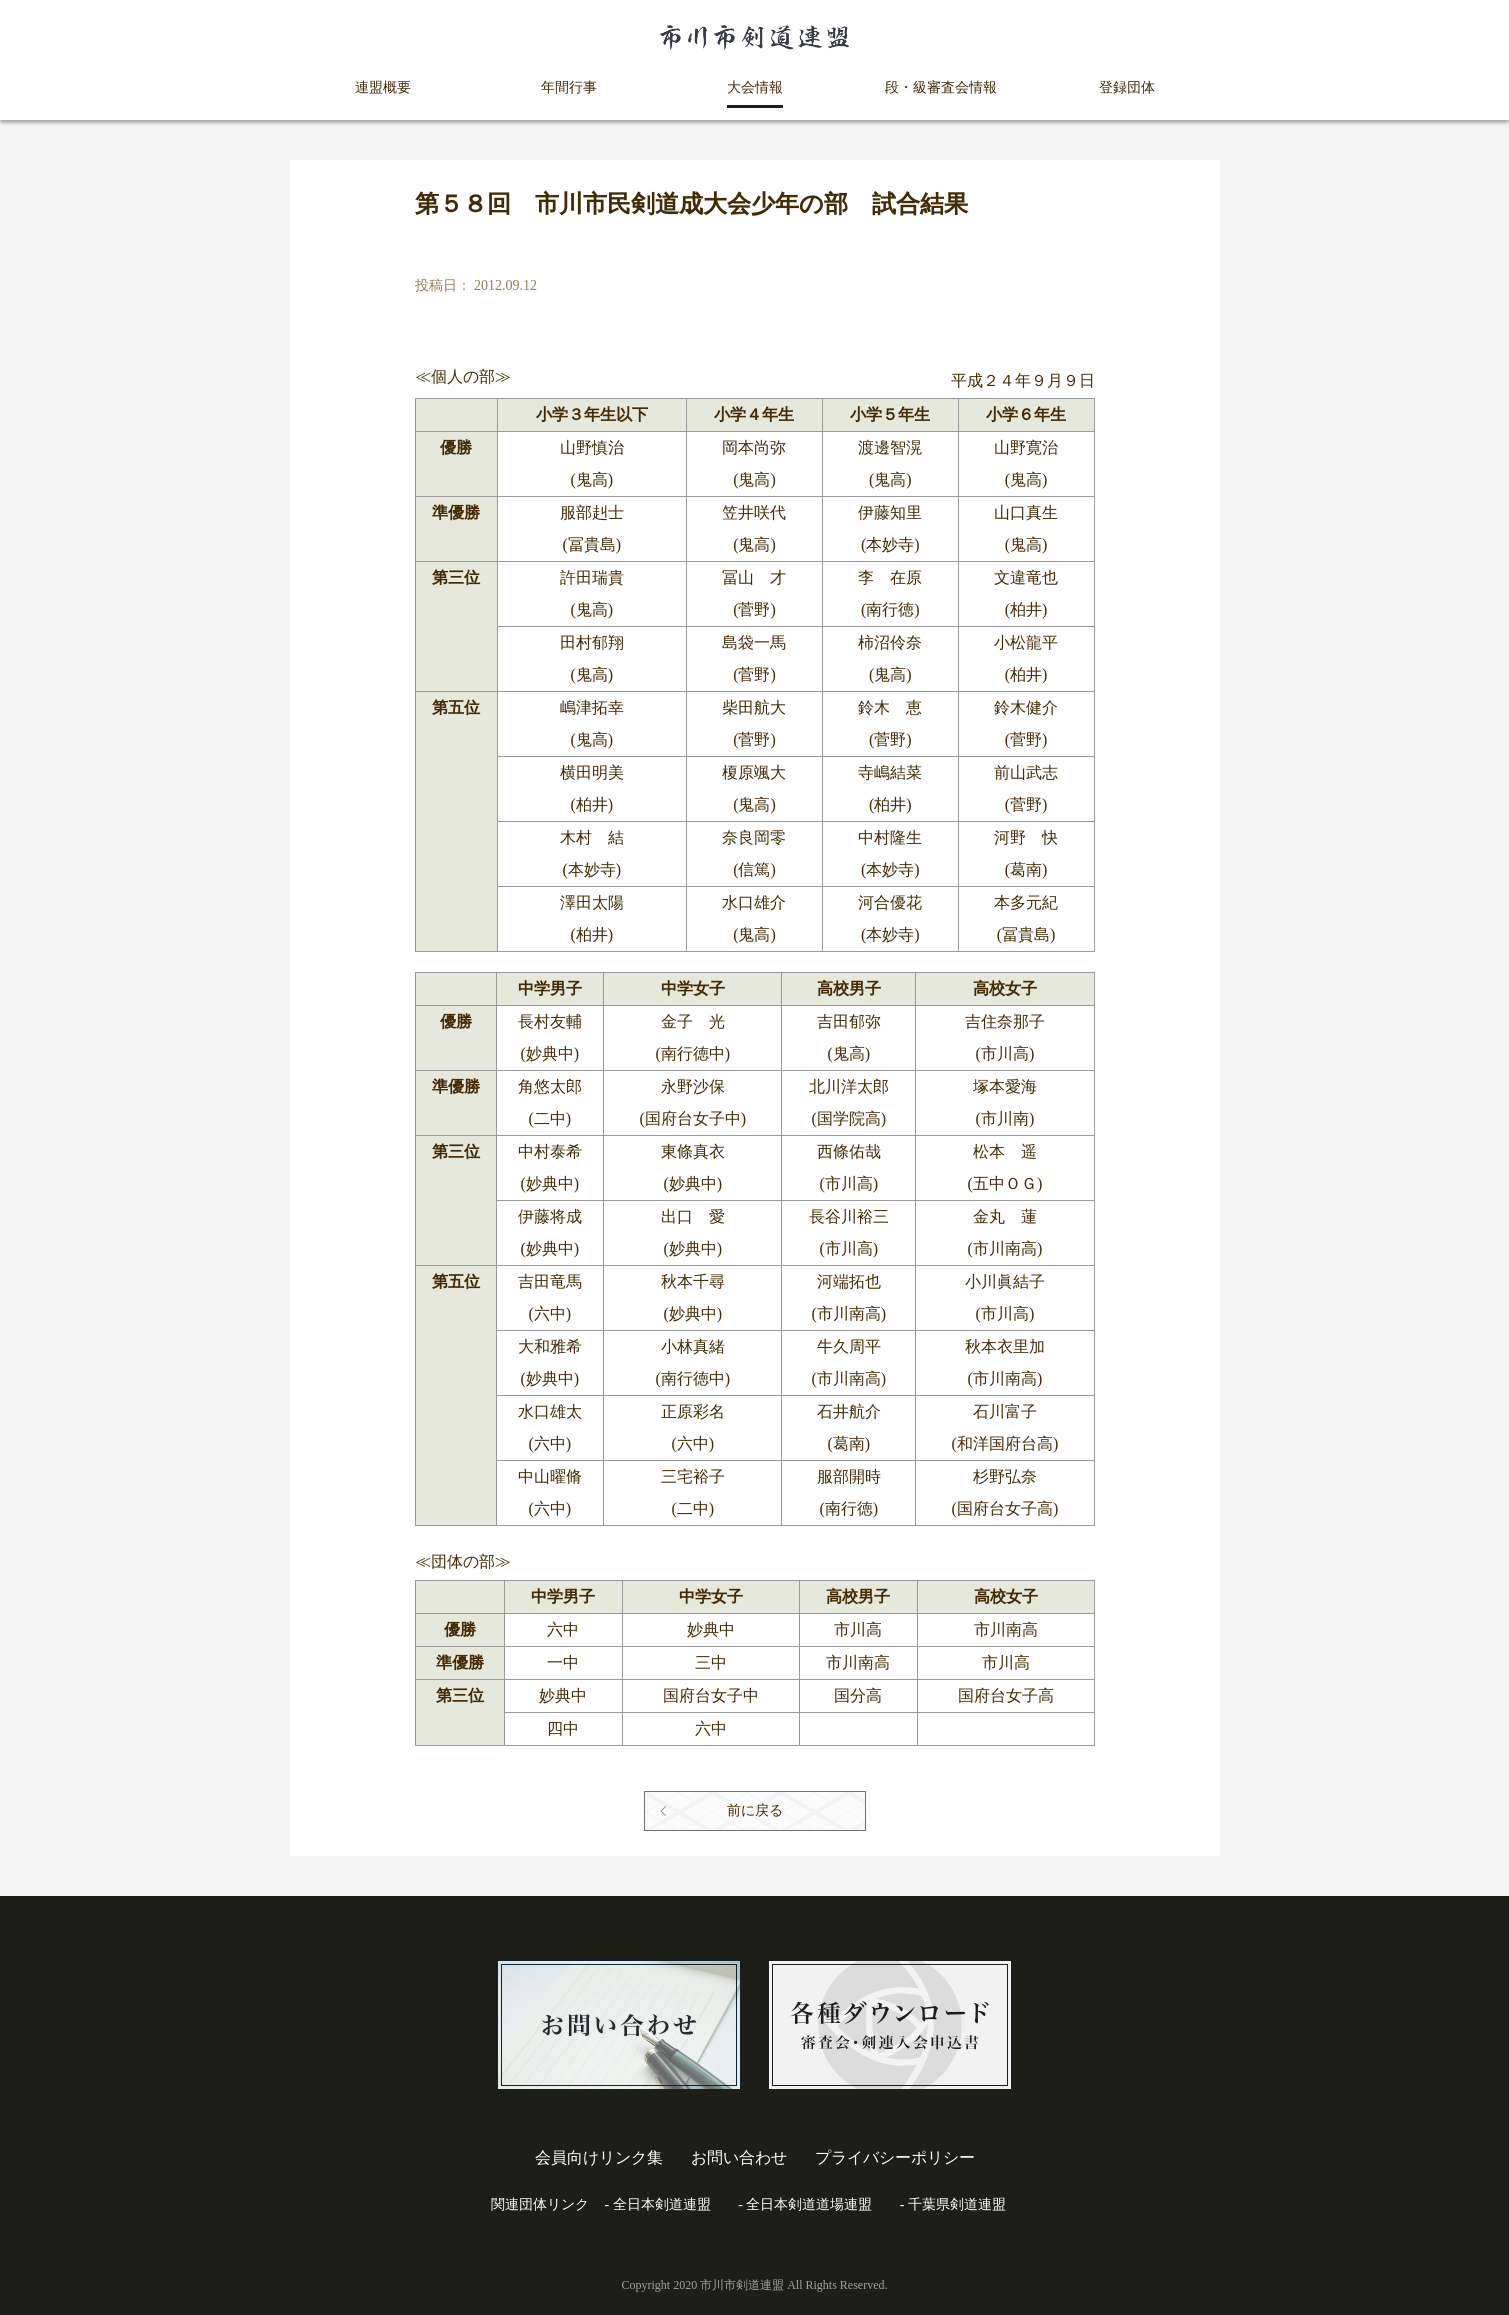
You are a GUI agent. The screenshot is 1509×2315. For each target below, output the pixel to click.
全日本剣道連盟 (662, 2204)
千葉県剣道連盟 (957, 2204)
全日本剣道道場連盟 (809, 2204)
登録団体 (1127, 87)
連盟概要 (383, 87)
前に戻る (755, 1810)
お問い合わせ (739, 2157)
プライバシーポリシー (895, 2157)
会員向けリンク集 (599, 2157)
